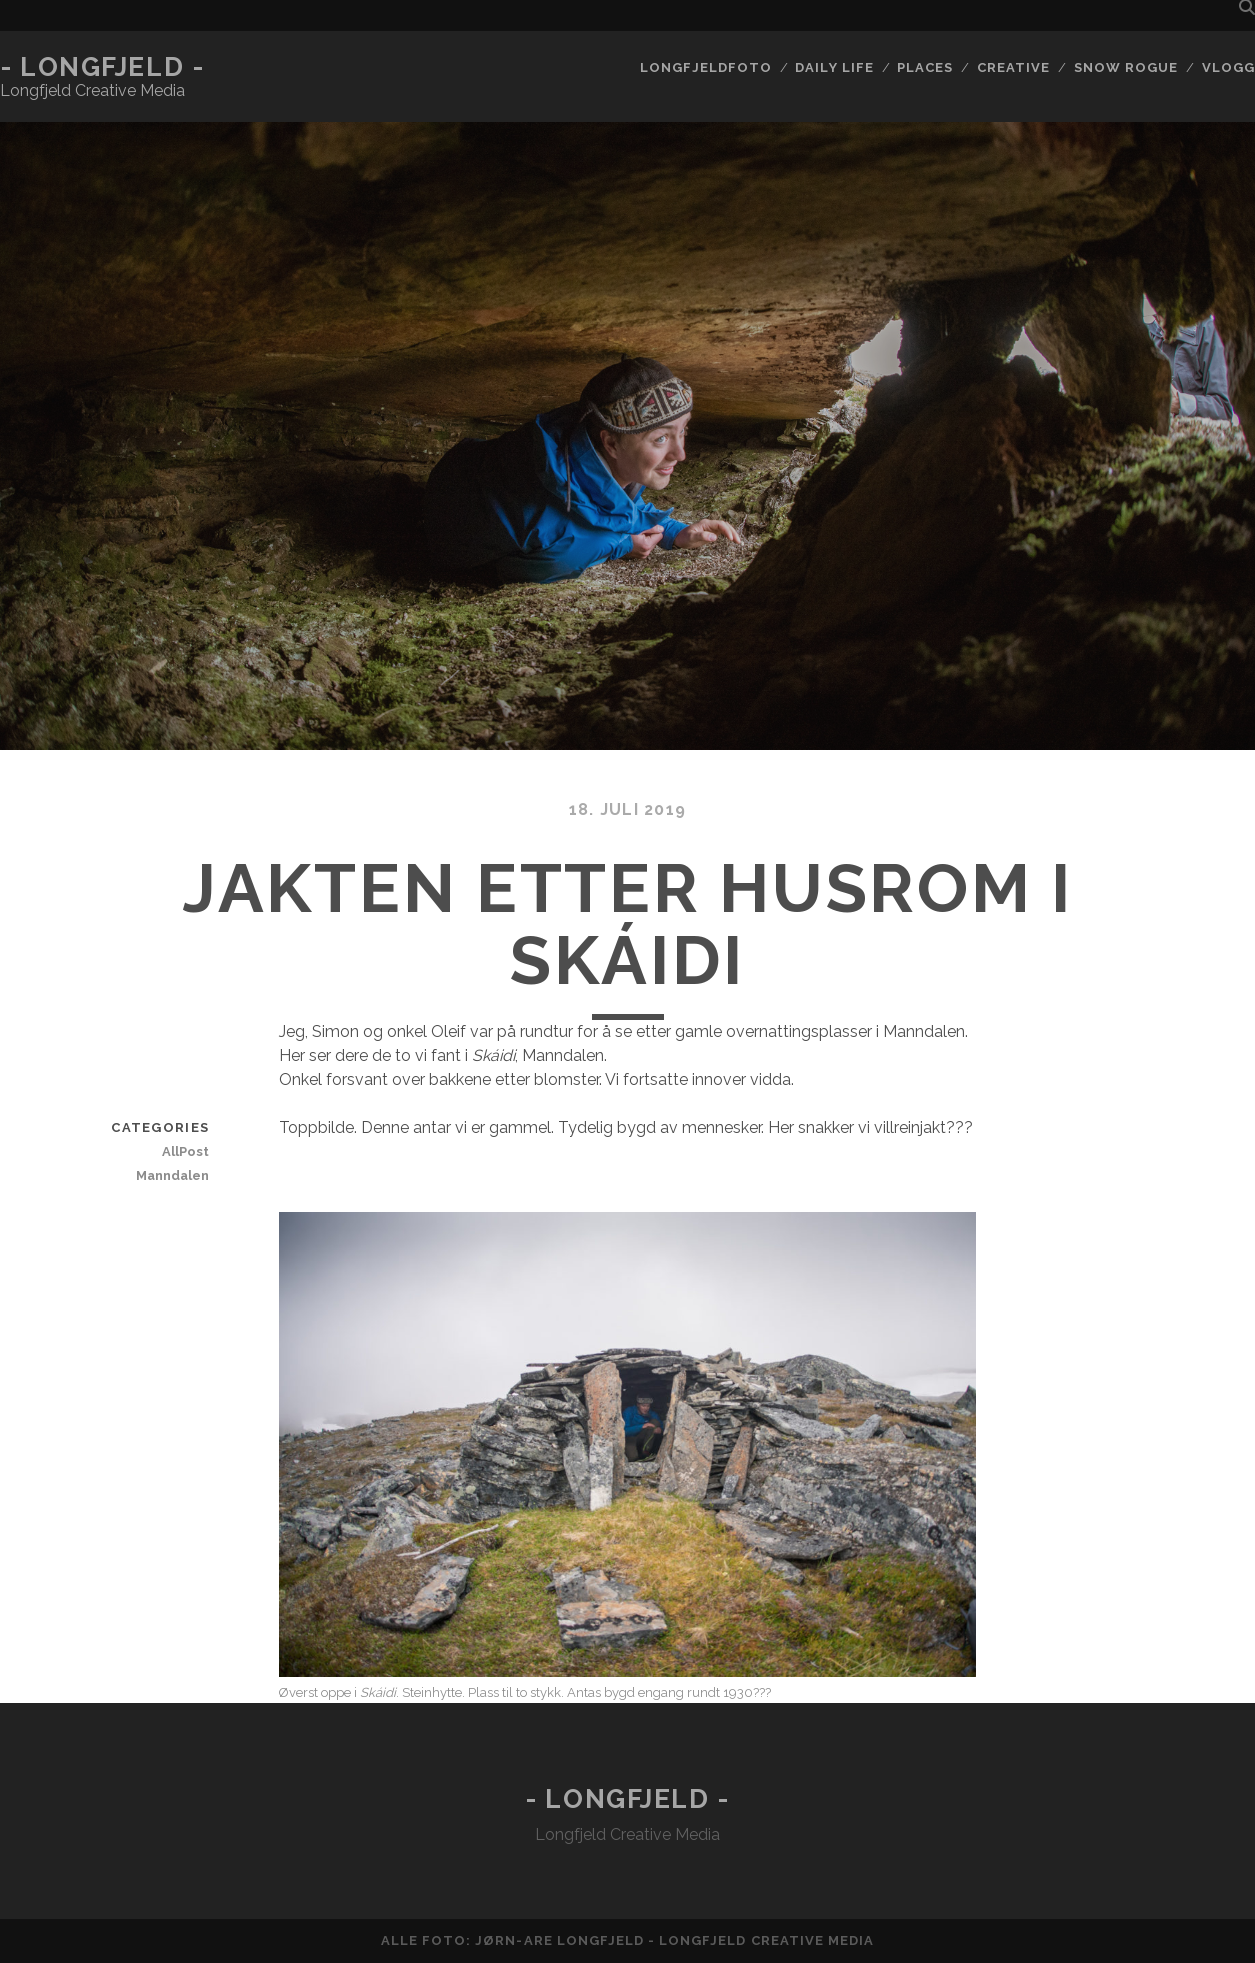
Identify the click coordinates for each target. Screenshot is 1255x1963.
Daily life (834, 67)
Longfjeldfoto (706, 67)
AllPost (185, 1151)
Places (925, 67)
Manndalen (172, 1175)
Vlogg (1228, 67)
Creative (1013, 67)
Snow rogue (1126, 67)
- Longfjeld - (102, 67)
